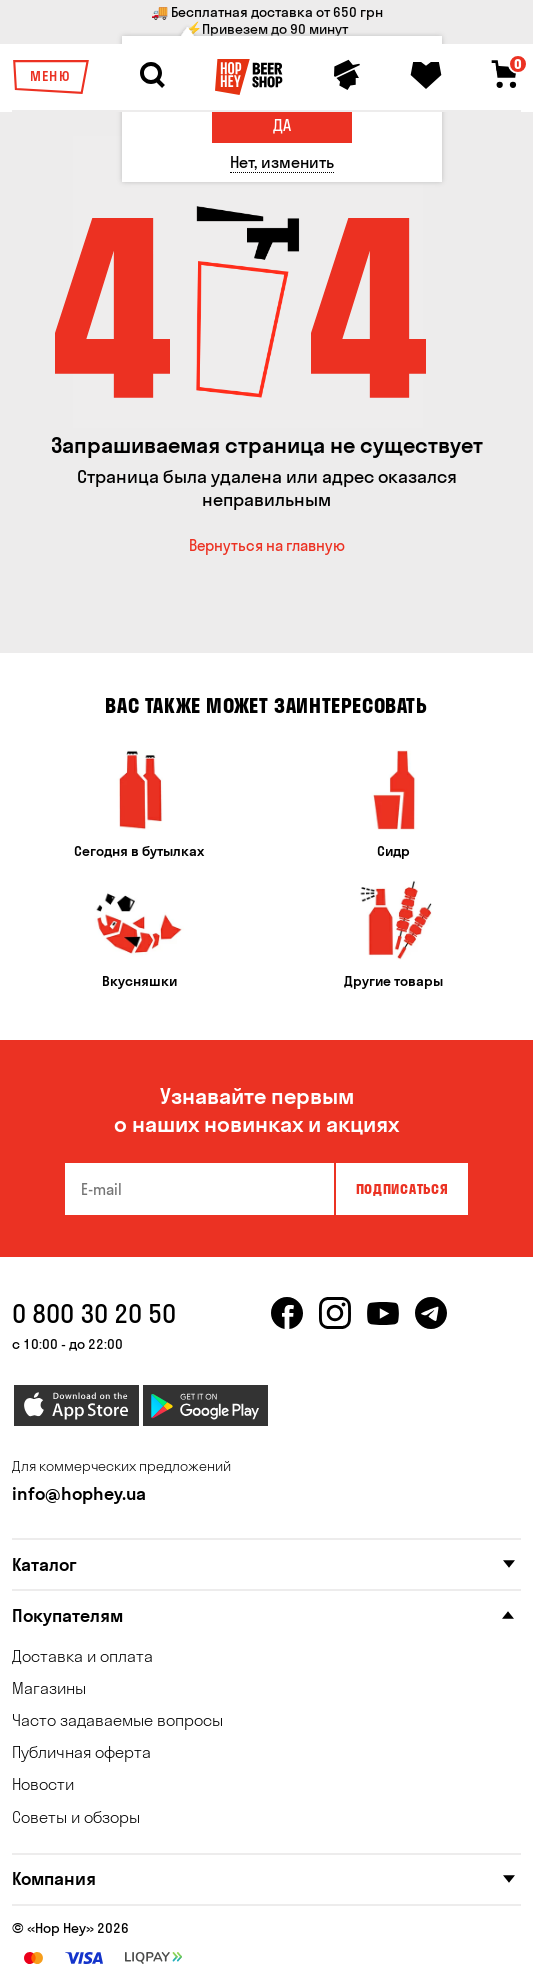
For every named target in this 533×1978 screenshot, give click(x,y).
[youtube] (383, 1325)
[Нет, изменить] (282, 162)
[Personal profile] (347, 75)
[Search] (152, 75)
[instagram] (335, 1325)
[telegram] (431, 1325)
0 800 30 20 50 (94, 1313)
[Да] (282, 125)
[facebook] (287, 1325)
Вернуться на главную (267, 545)
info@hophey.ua (79, 1493)
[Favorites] (426, 75)
